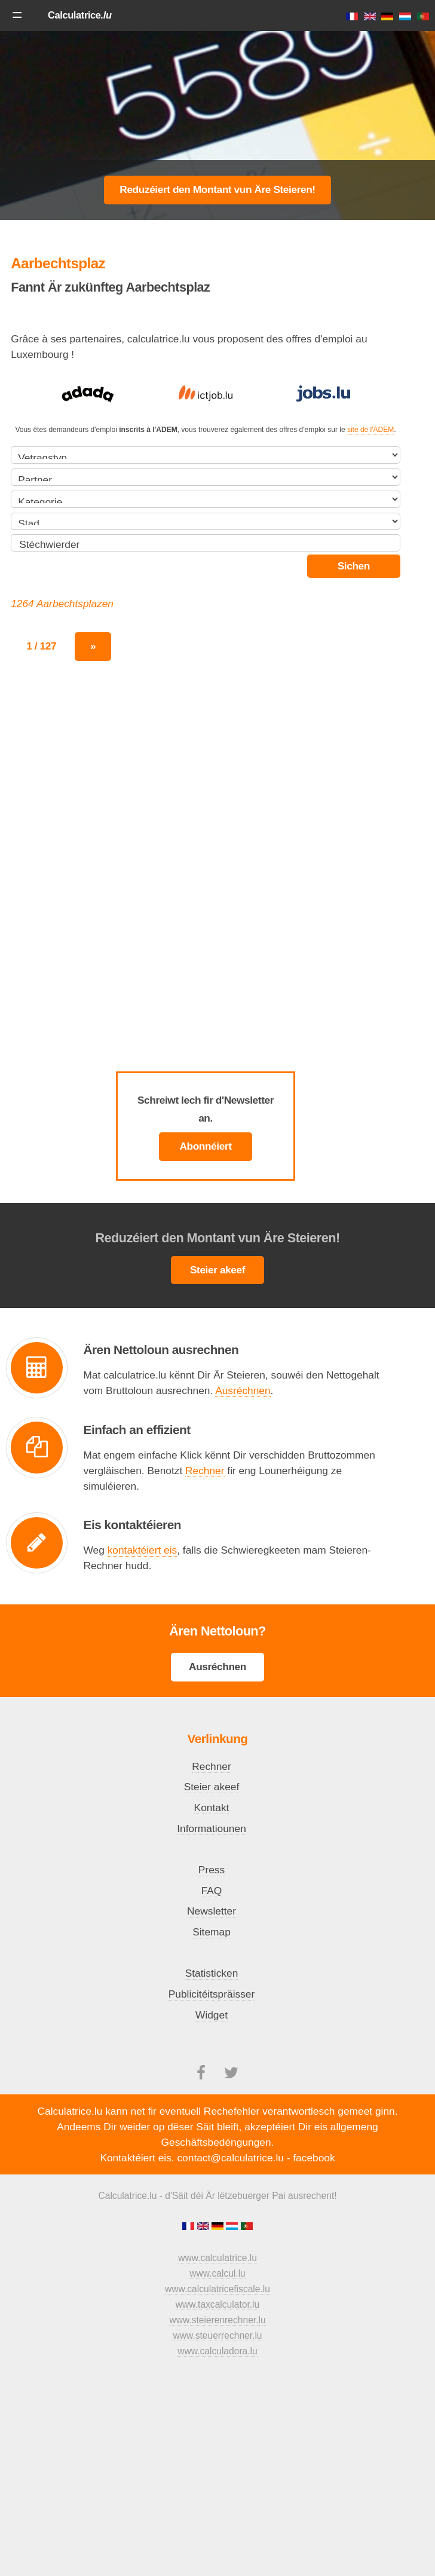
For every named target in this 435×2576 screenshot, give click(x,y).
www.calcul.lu (217, 2273)
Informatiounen (211, 1828)
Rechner (205, 1471)
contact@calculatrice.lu (230, 2158)
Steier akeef (217, 1270)
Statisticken (211, 1973)
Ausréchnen (242, 1390)
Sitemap (211, 1932)
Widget (211, 2015)
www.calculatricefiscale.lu (217, 2289)
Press (211, 1870)
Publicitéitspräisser (212, 1994)
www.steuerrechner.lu (217, 2335)
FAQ (211, 1891)
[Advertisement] (217, 125)
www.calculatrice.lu (217, 2258)
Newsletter (211, 1911)
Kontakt (211, 1808)
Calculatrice (80, 15)
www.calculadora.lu (217, 2351)
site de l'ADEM (370, 429)
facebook (314, 2158)
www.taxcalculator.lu (217, 2304)
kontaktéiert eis (142, 1550)
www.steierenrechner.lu (217, 2320)
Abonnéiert (205, 1146)
